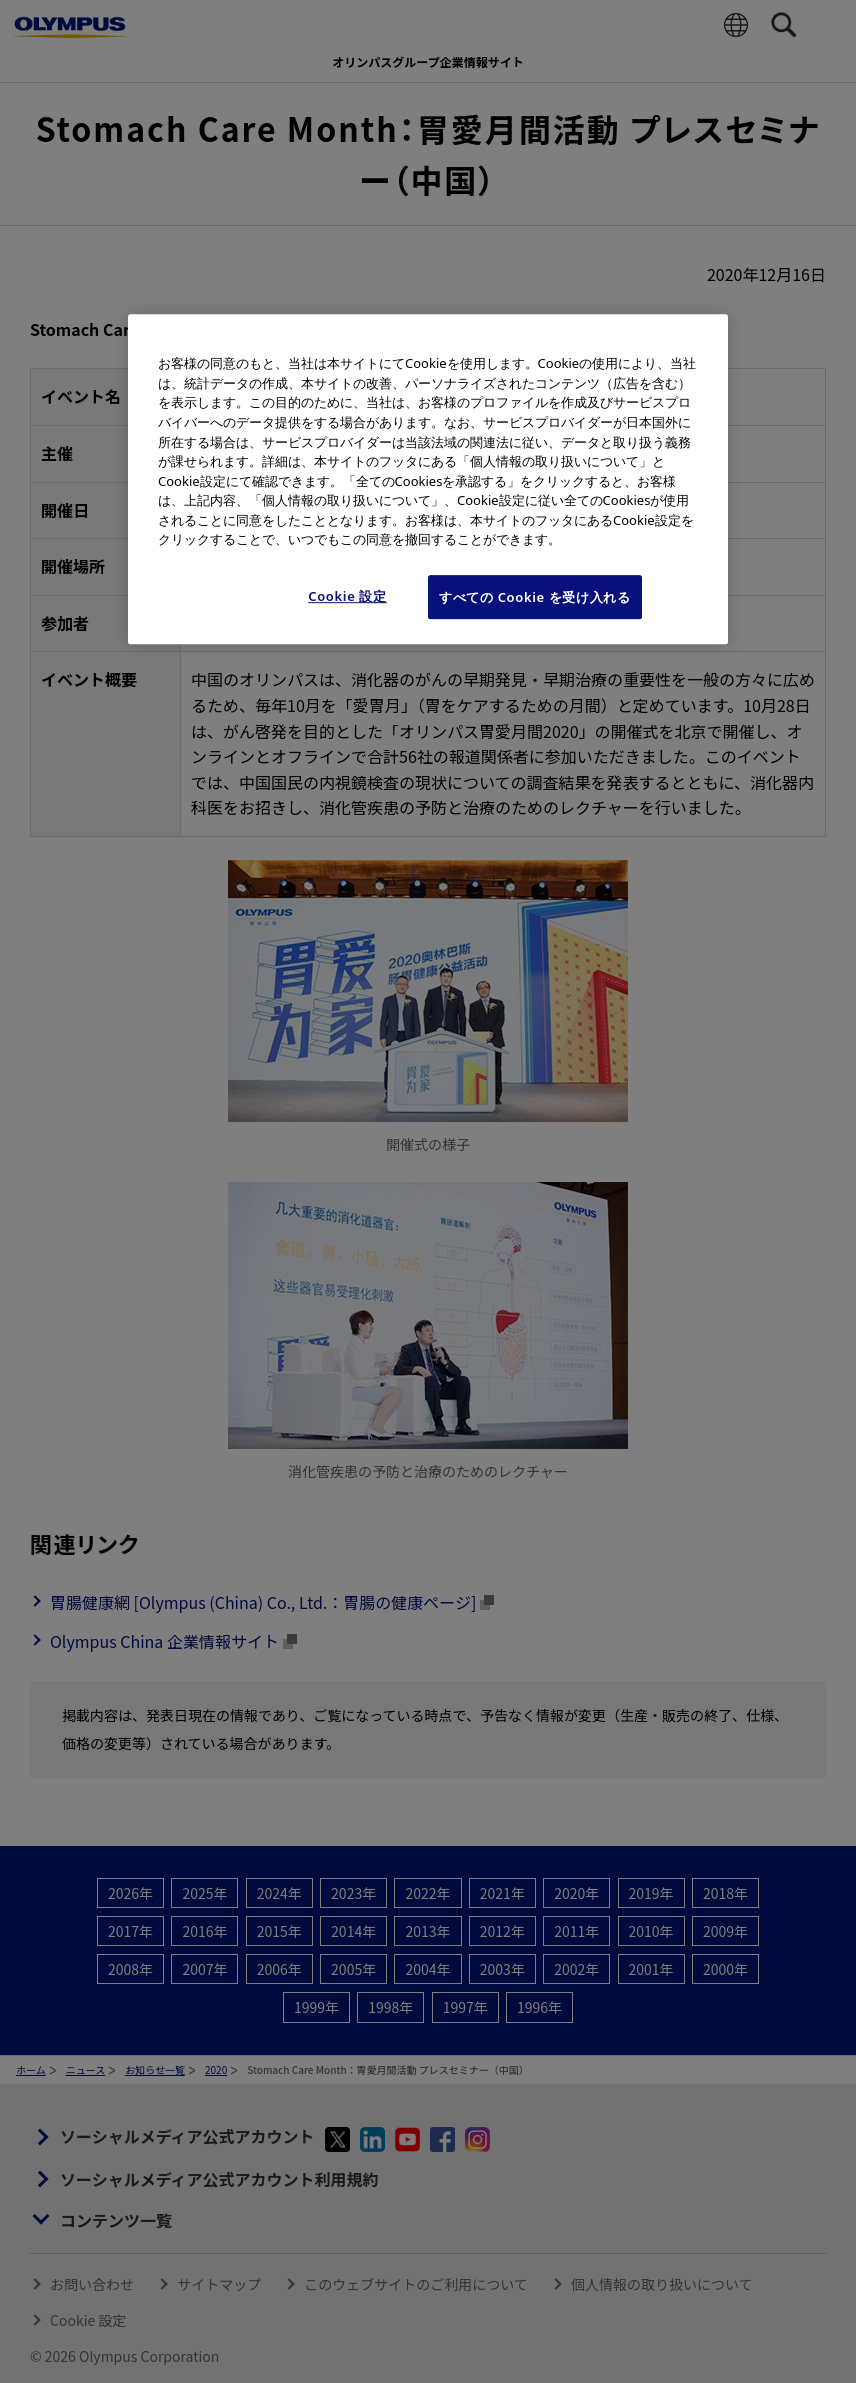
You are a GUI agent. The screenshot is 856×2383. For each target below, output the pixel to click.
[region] (428, 479)
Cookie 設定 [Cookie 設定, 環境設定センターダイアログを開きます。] (347, 596)
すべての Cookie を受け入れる (535, 597)
